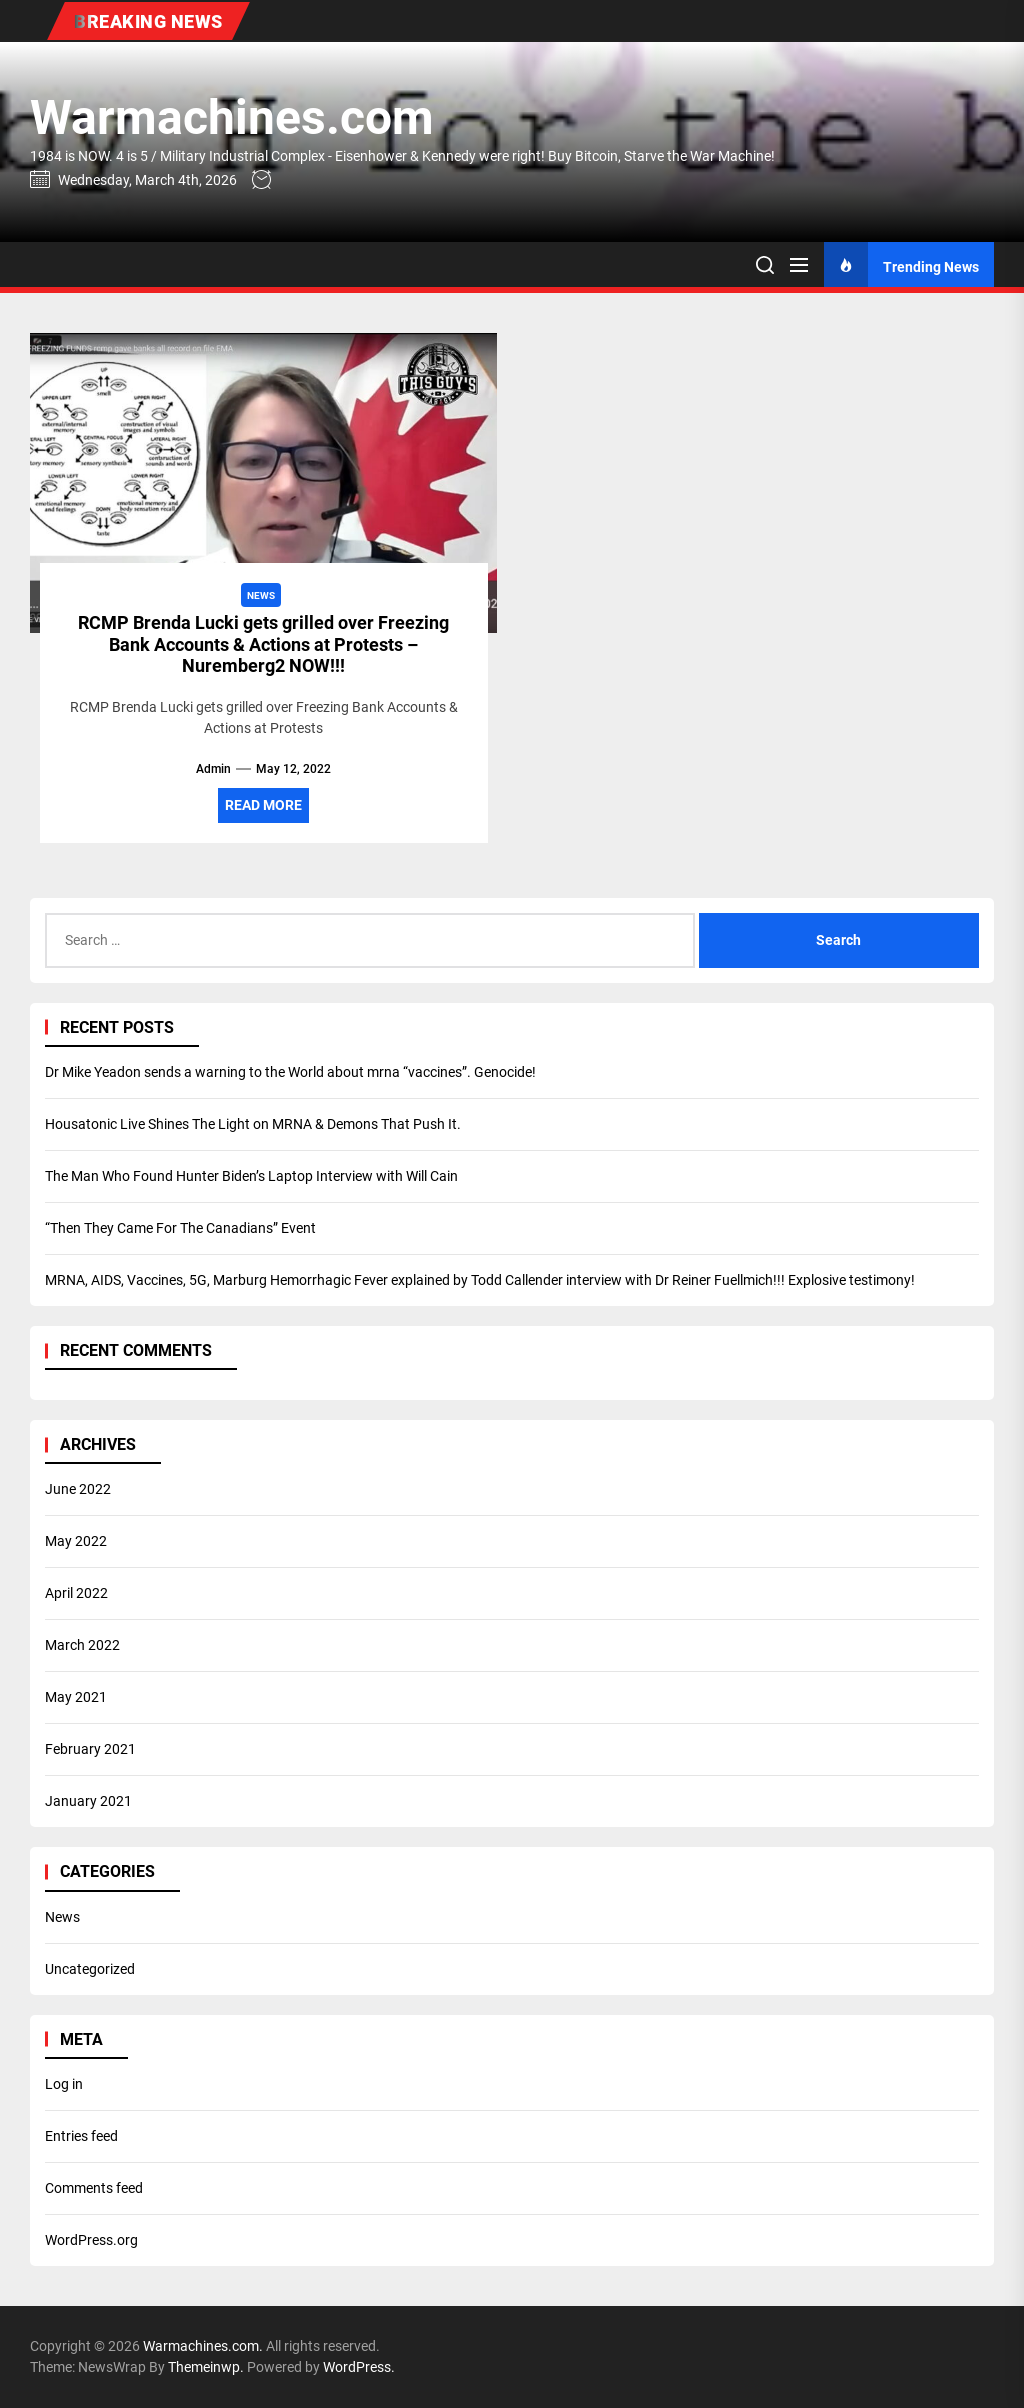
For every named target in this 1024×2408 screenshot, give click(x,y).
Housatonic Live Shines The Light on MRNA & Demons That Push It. (253, 1124)
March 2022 (82, 1645)
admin (213, 769)
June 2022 (78, 1489)
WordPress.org (91, 2240)
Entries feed (81, 2136)
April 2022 (76, 1593)
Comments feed (94, 2188)
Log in (64, 2084)
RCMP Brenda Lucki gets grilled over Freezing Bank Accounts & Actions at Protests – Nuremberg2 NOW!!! (263, 644)
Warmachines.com (232, 117)
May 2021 (76, 1697)
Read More (263, 805)
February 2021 (90, 1749)
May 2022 (76, 1541)
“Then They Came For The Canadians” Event (180, 1228)
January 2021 (88, 1801)
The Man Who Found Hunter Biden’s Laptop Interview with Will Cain (251, 1176)
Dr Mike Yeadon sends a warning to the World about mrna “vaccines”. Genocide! (290, 1072)
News (62, 1917)
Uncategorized (90, 1969)
